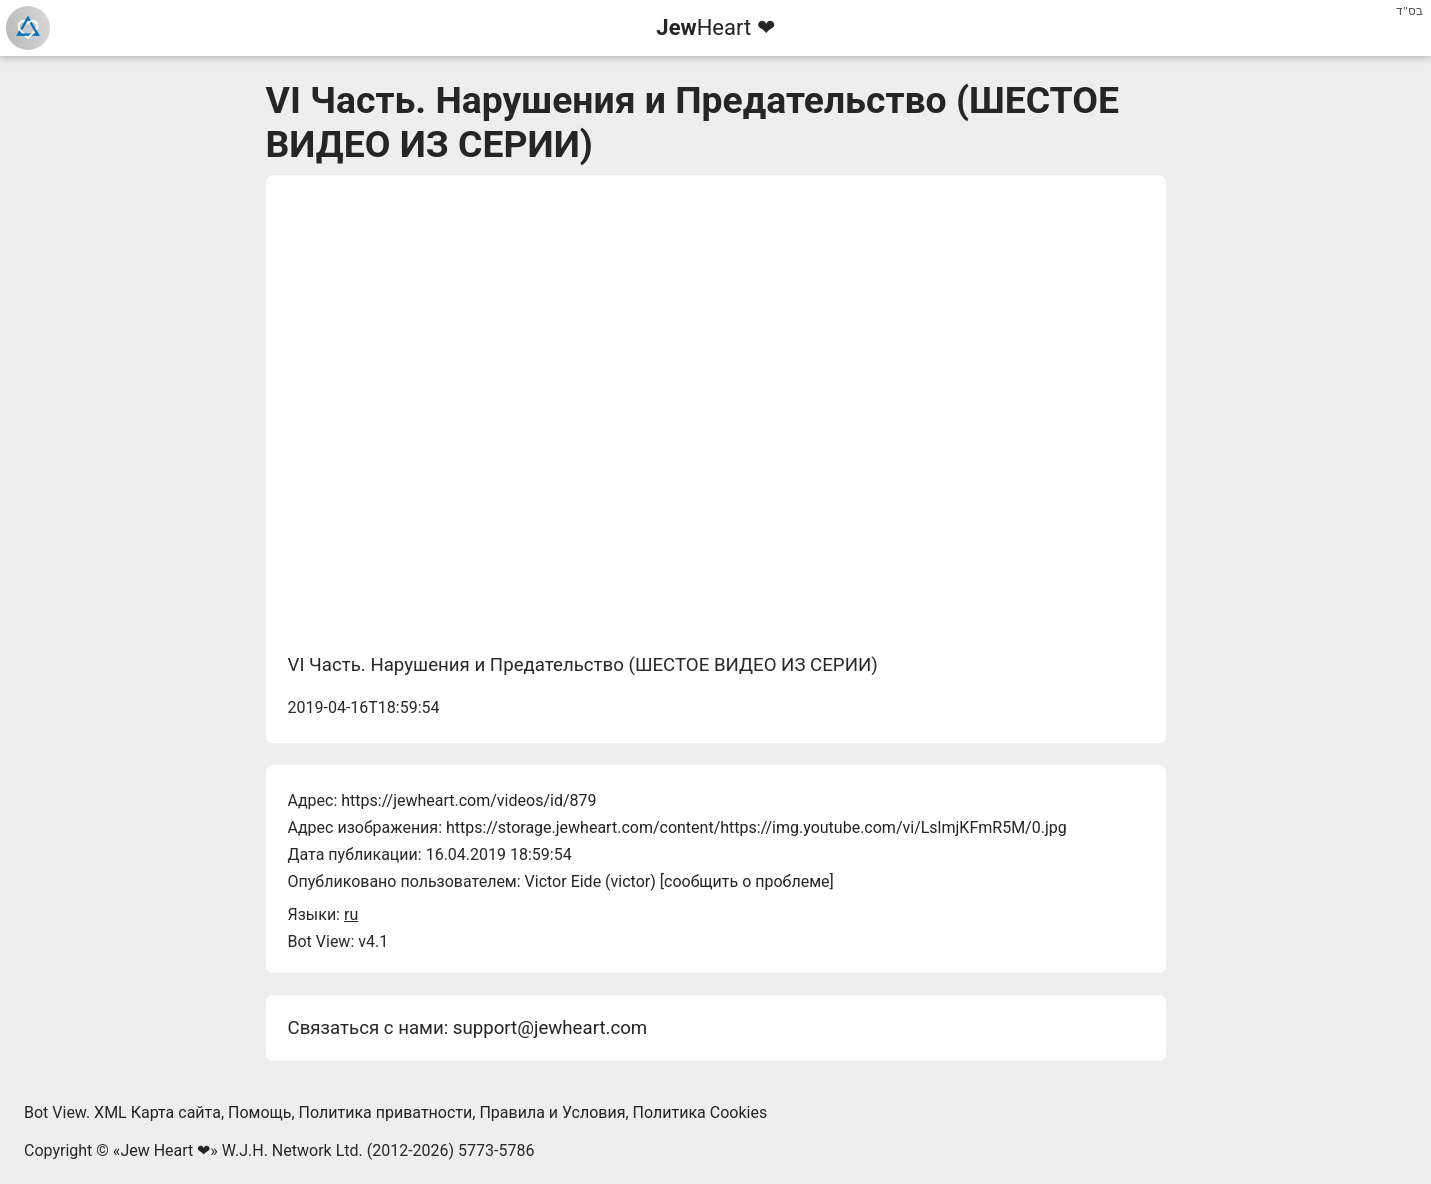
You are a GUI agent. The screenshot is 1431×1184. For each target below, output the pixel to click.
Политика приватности (386, 1112)
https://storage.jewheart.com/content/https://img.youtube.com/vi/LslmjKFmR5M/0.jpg (756, 827)
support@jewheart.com (550, 1028)
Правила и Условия (552, 1112)
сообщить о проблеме (747, 881)
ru (351, 914)
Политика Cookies (700, 1112)
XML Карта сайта (157, 1112)
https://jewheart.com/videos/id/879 (468, 800)
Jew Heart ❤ (165, 1150)
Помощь (259, 1112)
